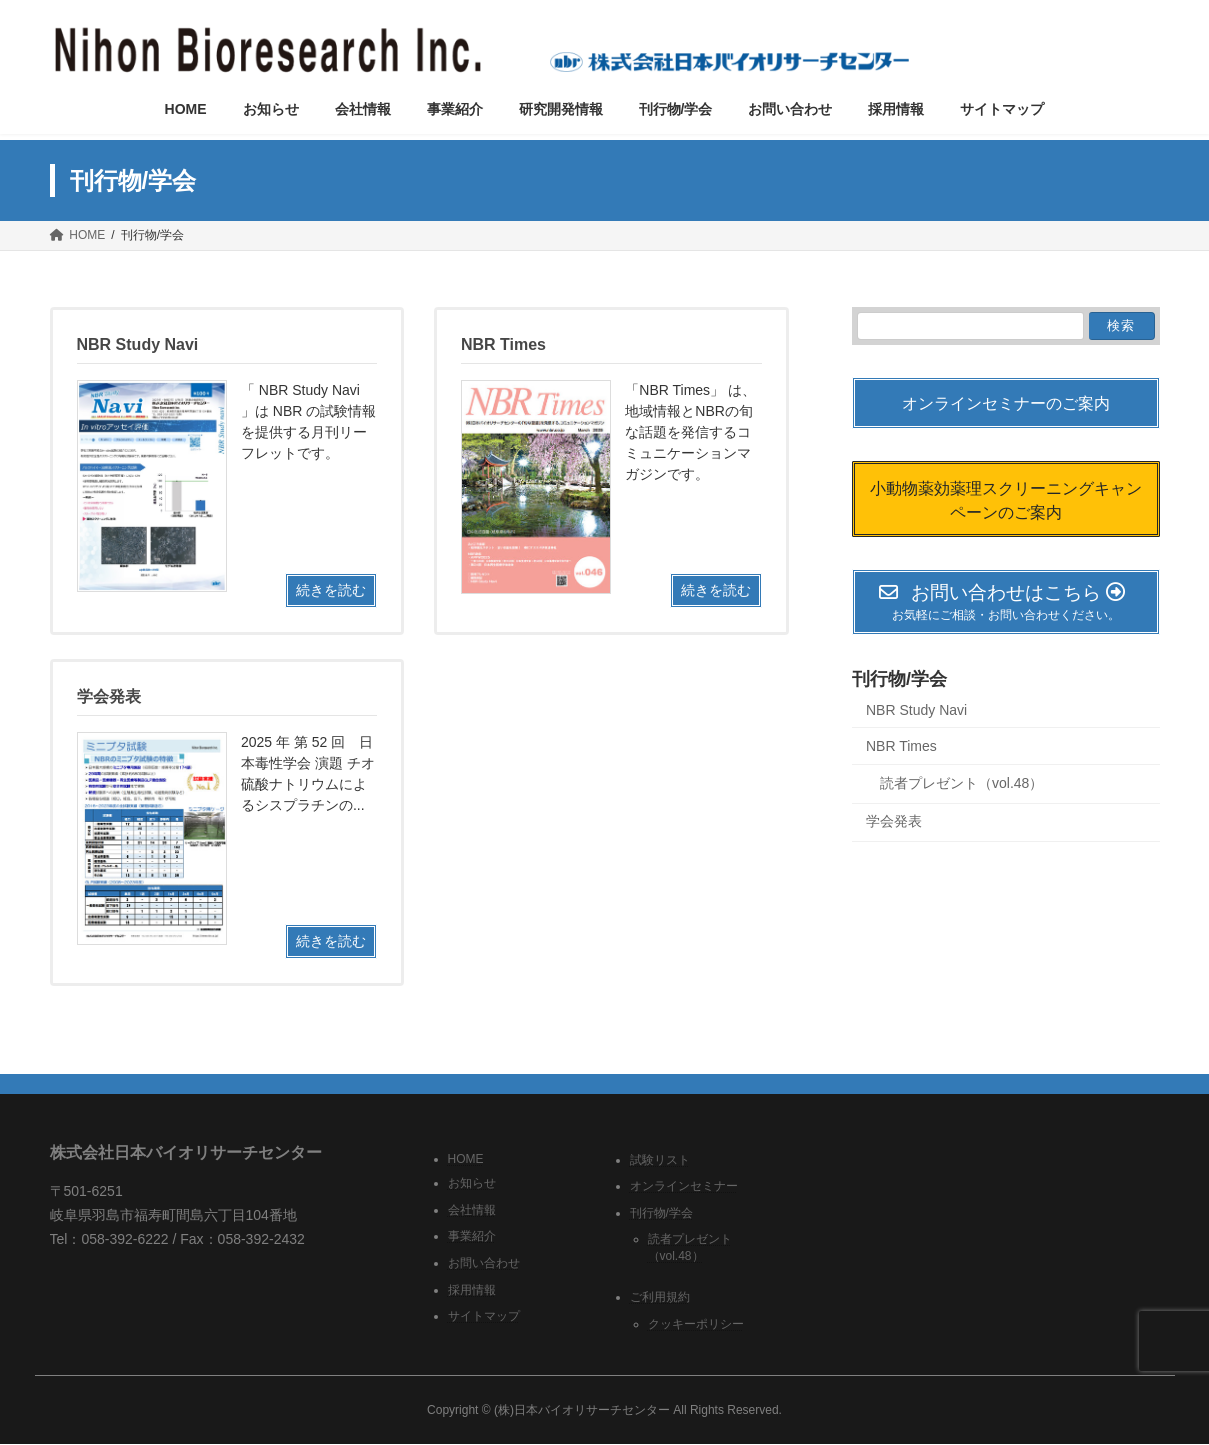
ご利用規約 (660, 1298)
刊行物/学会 (899, 679)
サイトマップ (484, 1317)
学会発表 (894, 822)
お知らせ (472, 1184)
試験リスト (660, 1160)
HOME (466, 1159)
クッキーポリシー (696, 1324)
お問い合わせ (484, 1263)
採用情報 (472, 1290)
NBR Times (901, 747)
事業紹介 (472, 1237)
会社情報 (472, 1210)
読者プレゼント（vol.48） (961, 783)
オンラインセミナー (684, 1187)
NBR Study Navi (916, 710)
